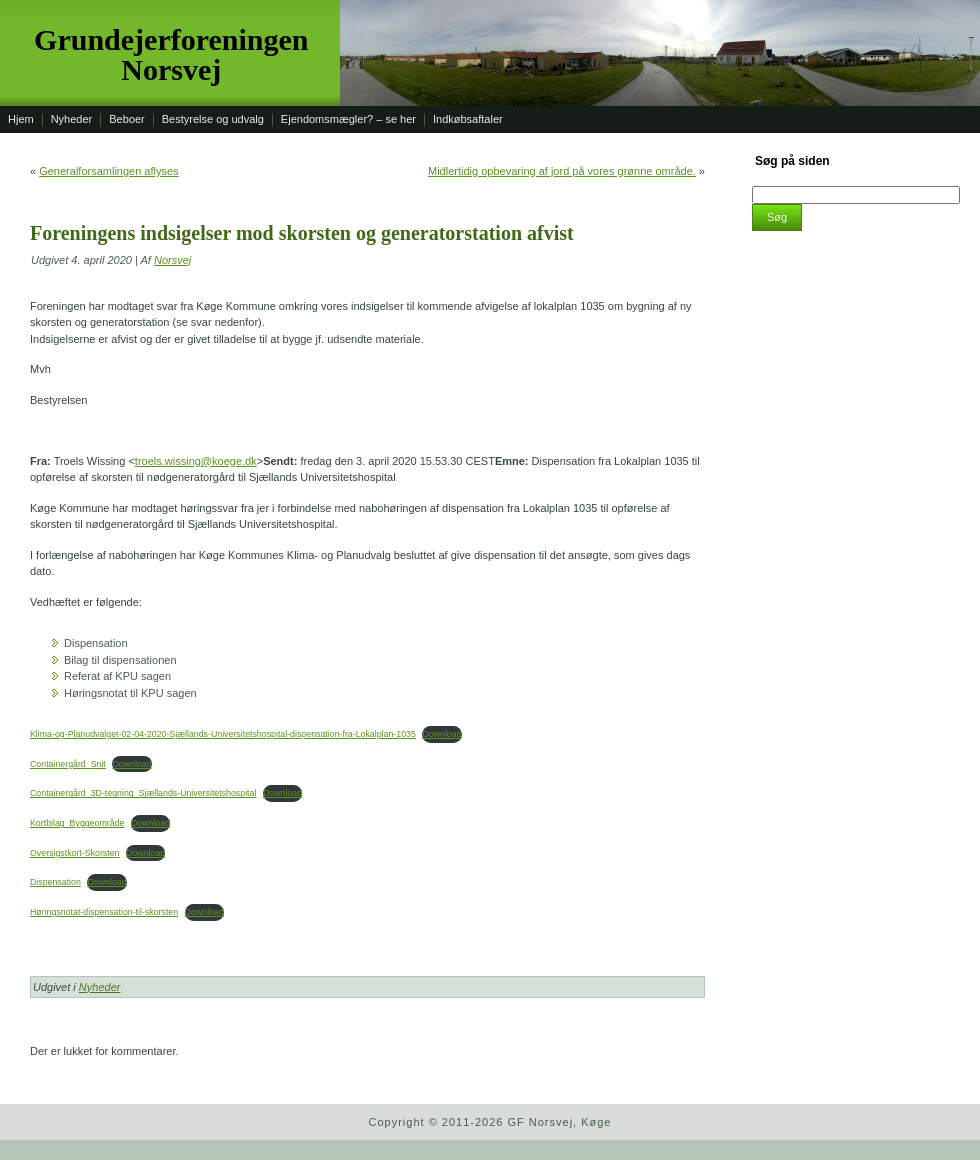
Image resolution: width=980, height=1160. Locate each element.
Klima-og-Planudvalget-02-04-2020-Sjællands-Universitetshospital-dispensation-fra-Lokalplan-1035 (223, 734)
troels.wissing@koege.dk (196, 461)
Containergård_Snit (68, 764)
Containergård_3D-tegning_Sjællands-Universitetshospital (143, 793)
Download (441, 734)
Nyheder (100, 987)
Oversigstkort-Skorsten (74, 853)
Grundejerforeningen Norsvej (171, 54)
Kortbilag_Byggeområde (77, 823)
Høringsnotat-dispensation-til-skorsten (104, 912)
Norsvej (172, 260)
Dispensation (55, 882)
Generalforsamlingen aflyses (108, 171)
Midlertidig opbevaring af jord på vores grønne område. (562, 171)
